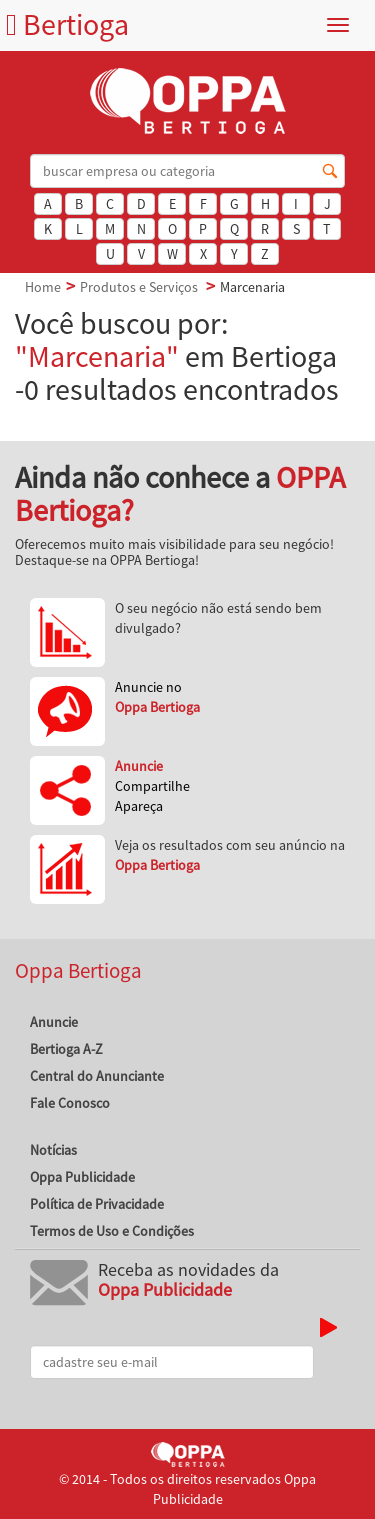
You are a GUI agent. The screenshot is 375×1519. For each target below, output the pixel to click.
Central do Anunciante (97, 1076)
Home (43, 287)
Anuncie (54, 1022)
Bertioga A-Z (66, 1049)
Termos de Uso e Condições (112, 1231)
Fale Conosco (70, 1103)
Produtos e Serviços (139, 287)
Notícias (53, 1150)
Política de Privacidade (97, 1204)
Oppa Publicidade (82, 1177)
